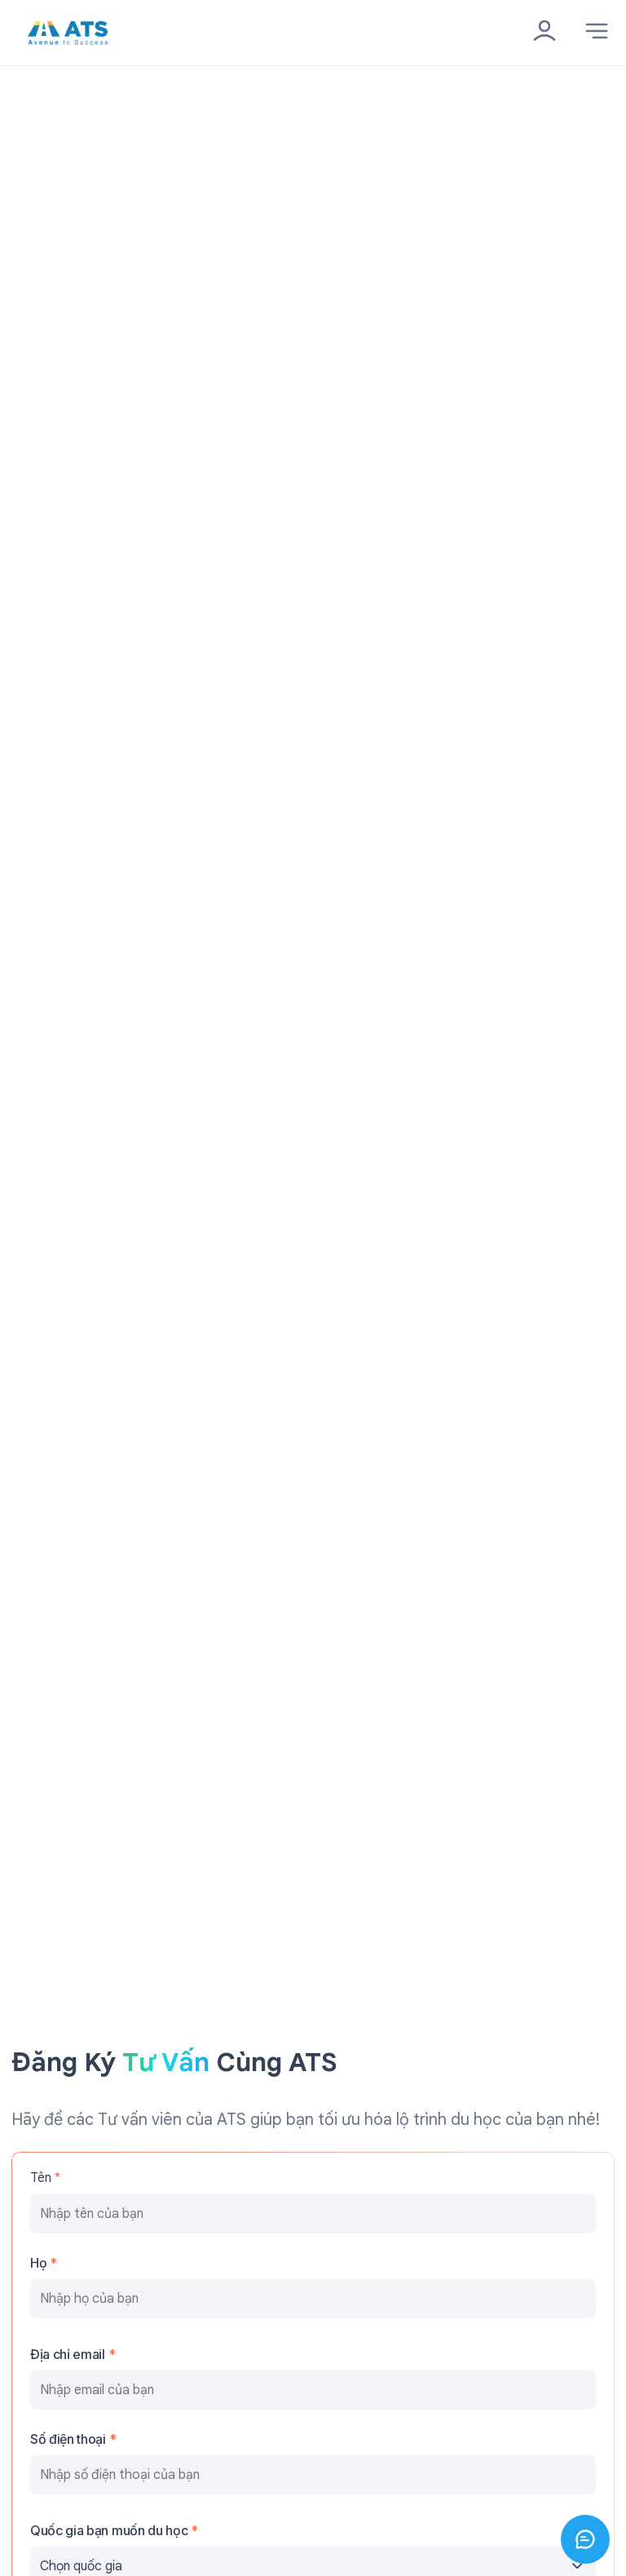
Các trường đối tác (66, 2330)
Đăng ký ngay (313, 1356)
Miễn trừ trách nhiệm (72, 2427)
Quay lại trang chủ (87, 169)
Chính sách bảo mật (70, 2395)
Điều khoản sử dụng (67, 2363)
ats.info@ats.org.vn (69, 1560)
